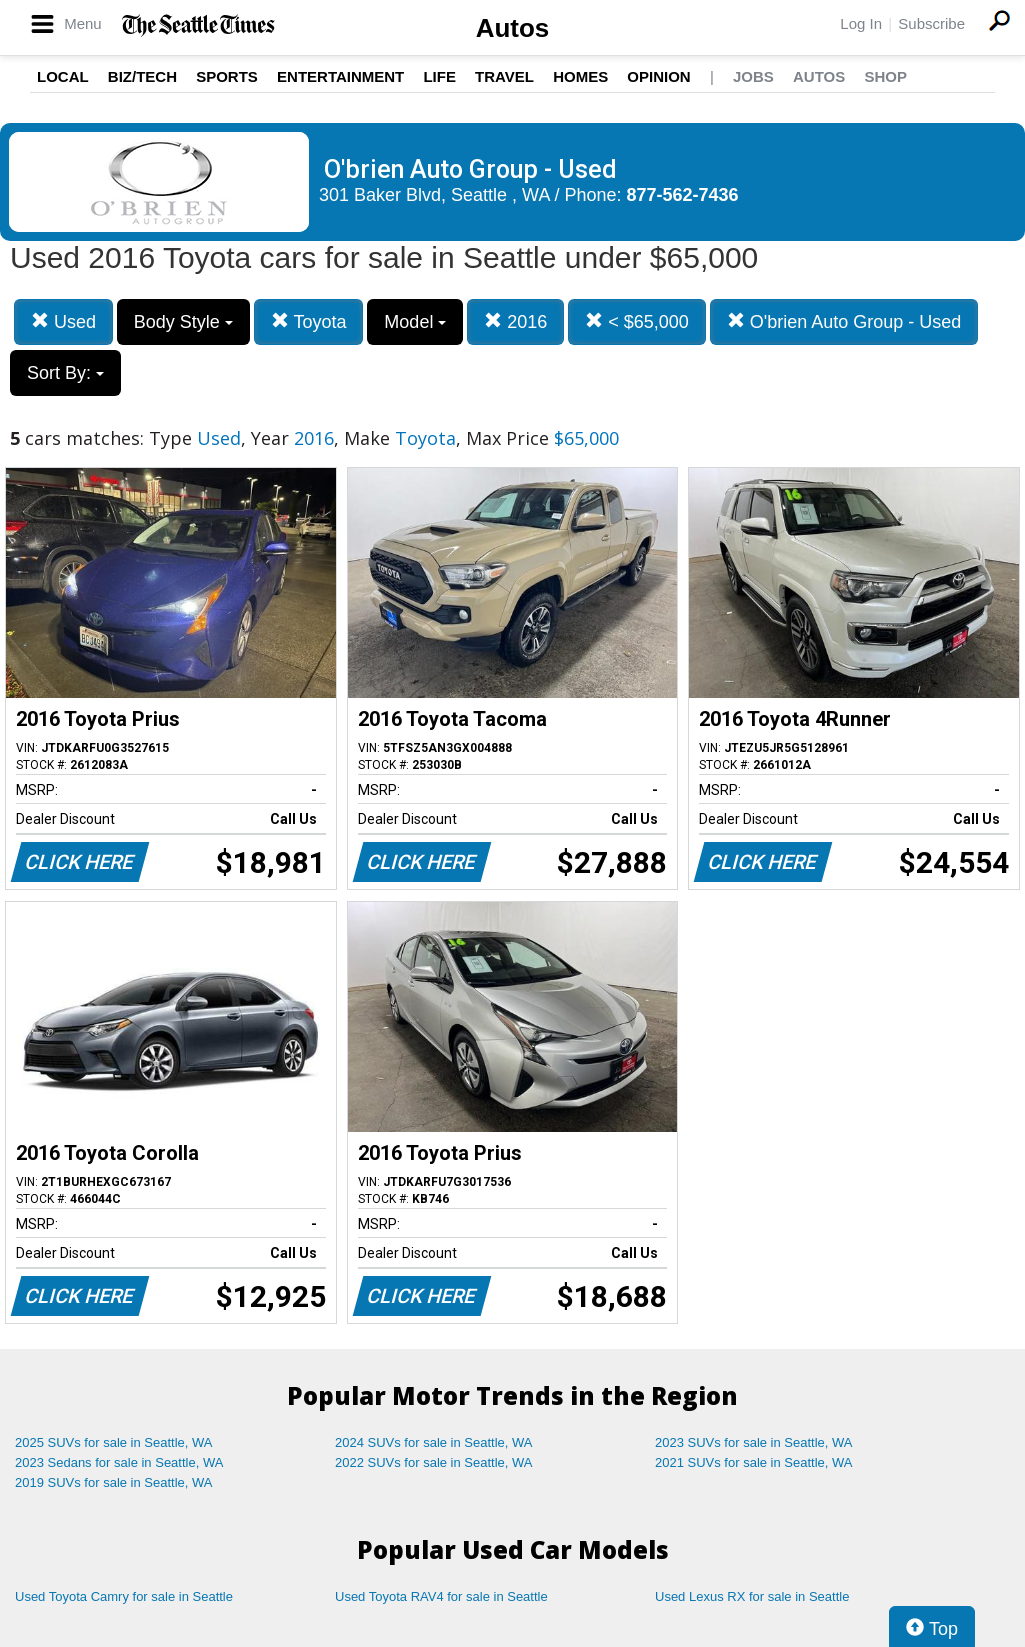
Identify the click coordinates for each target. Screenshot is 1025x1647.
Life (439, 76)
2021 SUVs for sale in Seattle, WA (754, 1462)
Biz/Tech (142, 76)
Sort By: (65, 373)
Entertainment (340, 76)
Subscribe (931, 23)
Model (415, 322)
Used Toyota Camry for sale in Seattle (124, 1596)
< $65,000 (637, 321)
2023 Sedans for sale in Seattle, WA (119, 1462)
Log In (861, 23)
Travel (504, 76)
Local (63, 76)
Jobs (753, 76)
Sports (227, 76)
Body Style (183, 322)
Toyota (309, 321)
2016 (515, 321)
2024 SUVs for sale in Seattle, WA (434, 1442)
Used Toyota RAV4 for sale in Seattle (441, 1596)
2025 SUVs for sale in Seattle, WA (114, 1442)
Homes (580, 76)
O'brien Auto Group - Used (844, 321)
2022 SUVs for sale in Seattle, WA (434, 1462)
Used (63, 321)
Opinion (658, 76)
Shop (885, 76)
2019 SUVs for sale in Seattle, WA (114, 1482)
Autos (513, 28)
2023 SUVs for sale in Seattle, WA (754, 1442)
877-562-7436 (683, 195)
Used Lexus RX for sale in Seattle (752, 1596)
